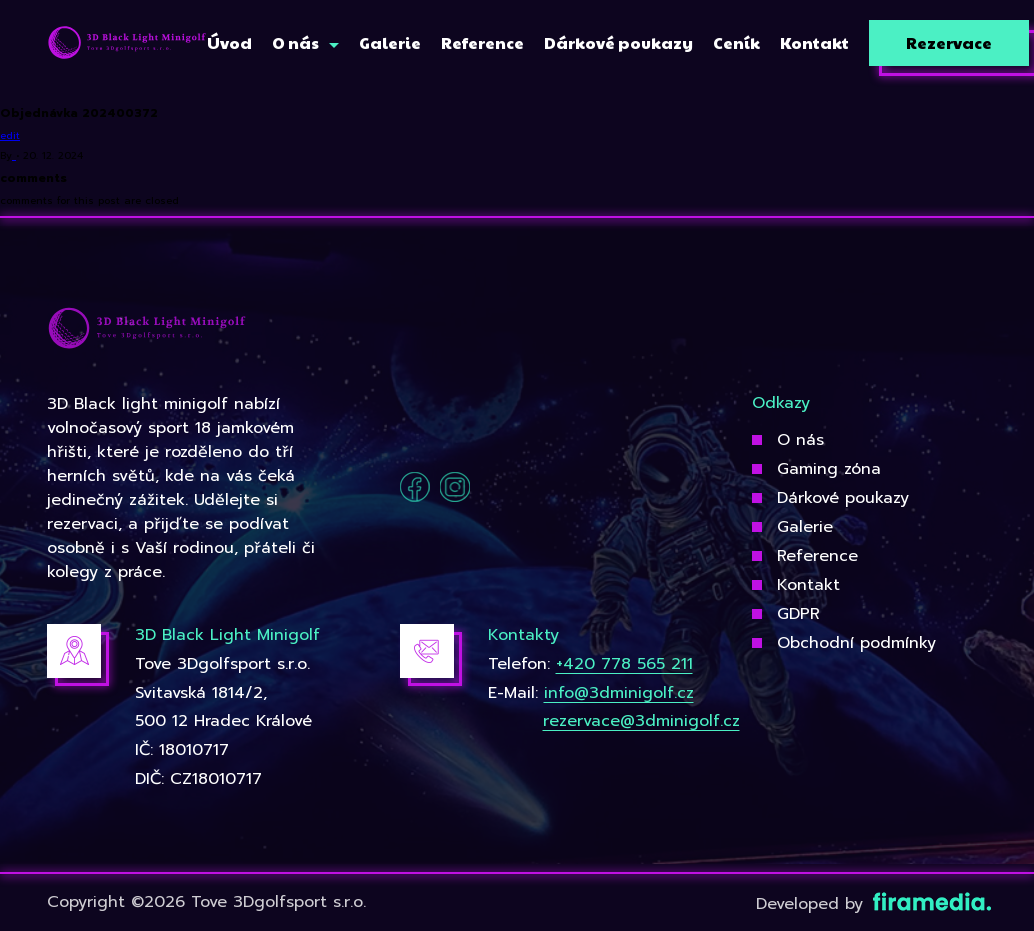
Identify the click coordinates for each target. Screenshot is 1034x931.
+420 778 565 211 (624, 664)
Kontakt (808, 585)
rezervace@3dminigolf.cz (641, 721)
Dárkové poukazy (843, 498)
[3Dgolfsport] (127, 43)
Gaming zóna (829, 469)
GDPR (798, 614)
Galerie (805, 527)
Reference (817, 556)
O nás (800, 440)
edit (10, 135)
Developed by (871, 904)
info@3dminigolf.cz (619, 693)
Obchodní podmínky (856, 643)
